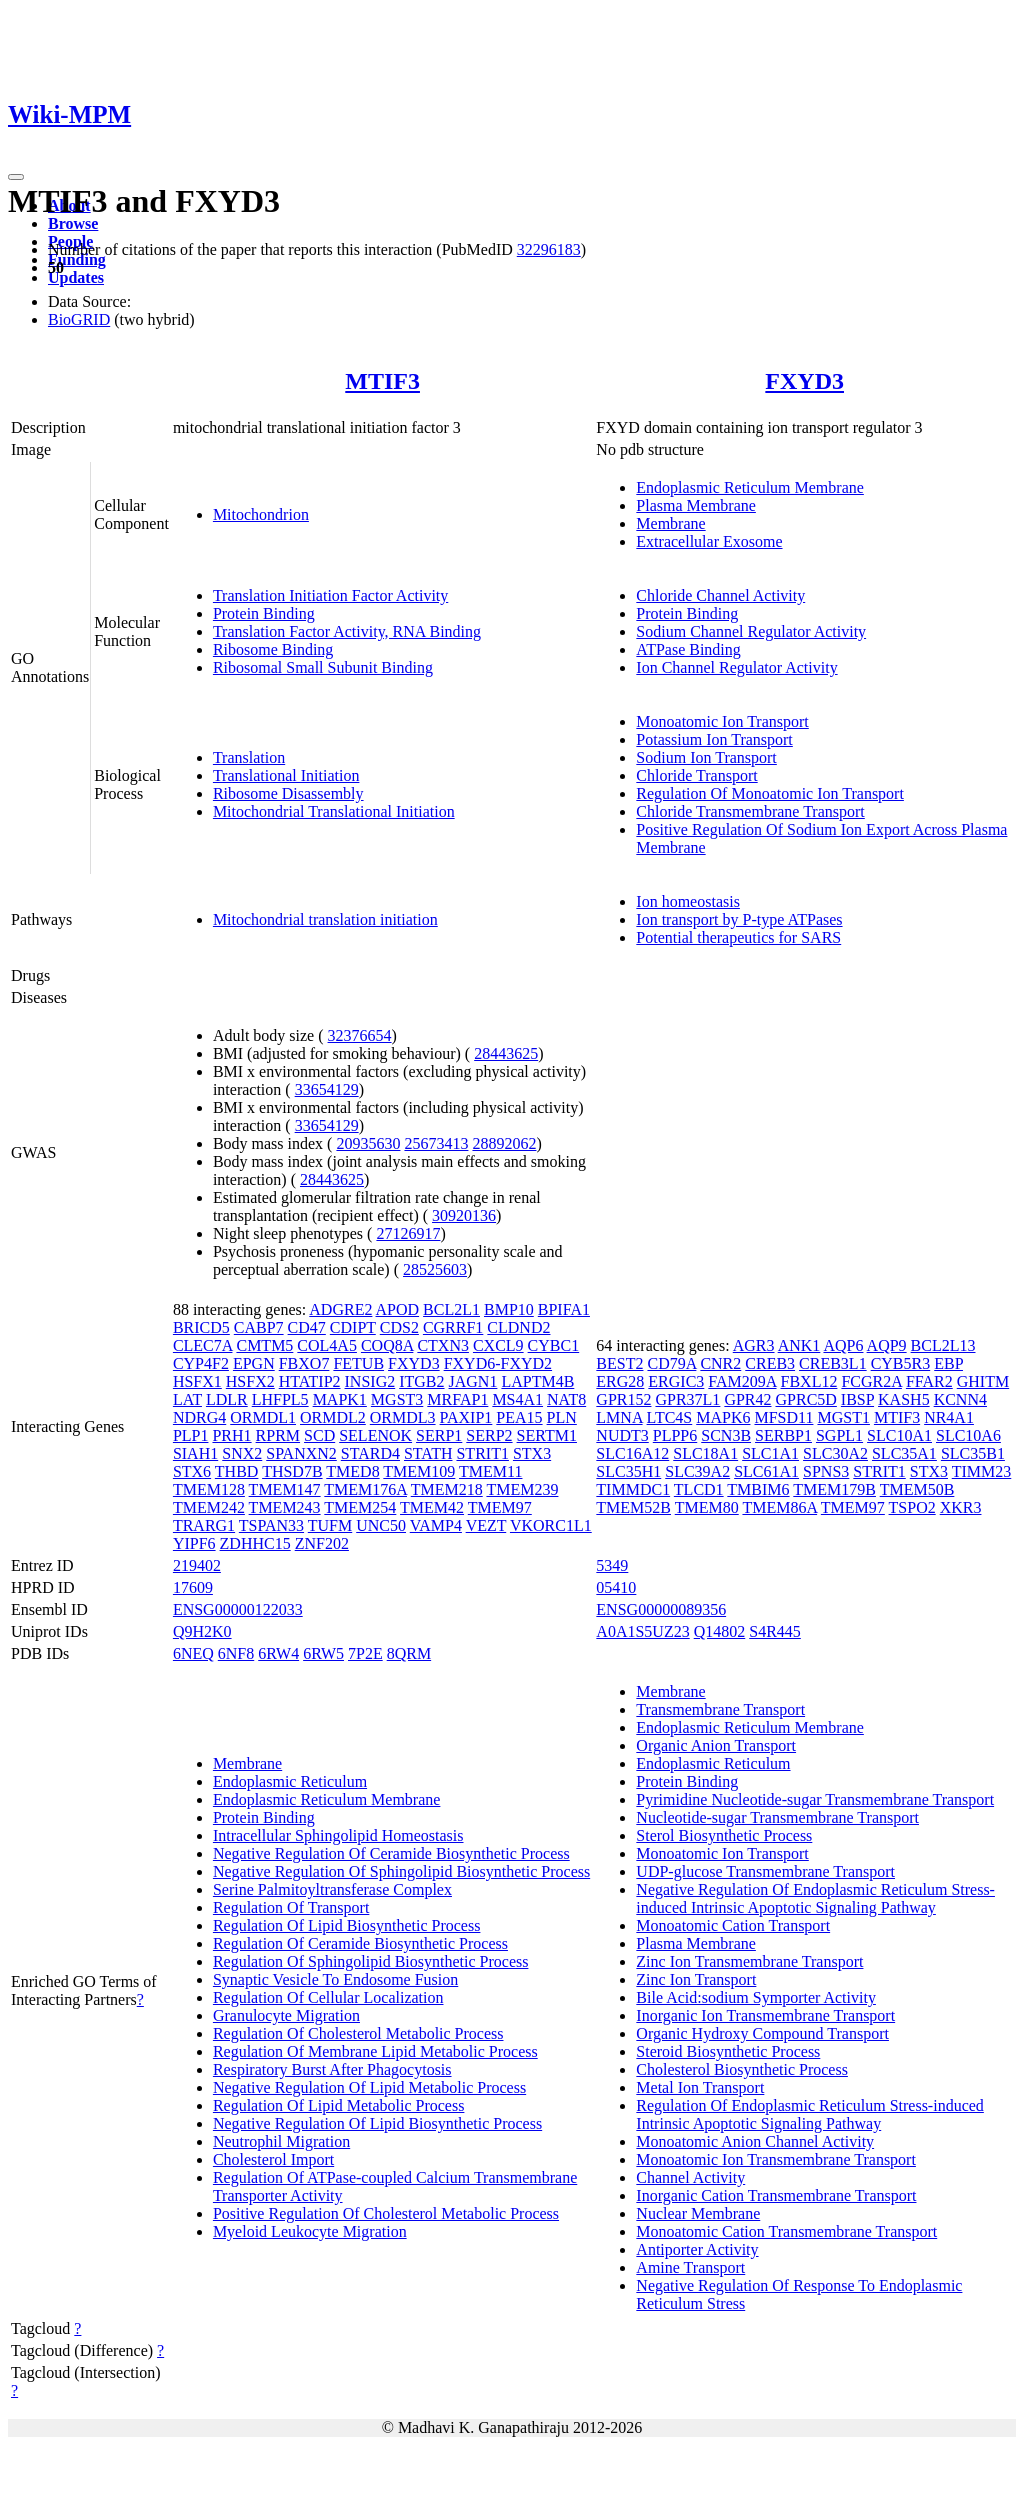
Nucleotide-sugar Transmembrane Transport (777, 1817)
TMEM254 (360, 1507)
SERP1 (439, 1435)
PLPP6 (675, 1435)
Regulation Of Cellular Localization (328, 1997)
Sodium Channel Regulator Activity (751, 631)
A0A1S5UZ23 (642, 1631)
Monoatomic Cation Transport (733, 1925)
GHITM (983, 1381)
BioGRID (79, 319)
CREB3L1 (833, 1363)
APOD (398, 1309)
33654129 (327, 1089)
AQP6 (843, 1345)
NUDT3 (622, 1435)
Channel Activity (690, 2177)
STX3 (532, 1453)
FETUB (358, 1363)
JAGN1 (473, 1381)
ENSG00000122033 (238, 1609)
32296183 (549, 249)
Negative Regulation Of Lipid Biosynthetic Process (377, 2123)
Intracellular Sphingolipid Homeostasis (338, 1835)
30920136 (464, 1215)
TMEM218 (447, 1489)
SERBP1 (783, 1435)
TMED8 (352, 1471)
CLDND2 (518, 1327)
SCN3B (726, 1435)
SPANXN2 (301, 1453)
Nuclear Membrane (698, 2213)
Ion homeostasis (688, 901)
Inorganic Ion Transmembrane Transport (765, 2015)
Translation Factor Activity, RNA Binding (347, 631)
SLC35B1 (973, 1453)
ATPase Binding (688, 649)
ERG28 (620, 1381)
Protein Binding (264, 613)
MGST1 (843, 1417)
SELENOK (375, 1435)
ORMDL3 (403, 1417)
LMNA (619, 1417)
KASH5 (904, 1399)
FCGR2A (871, 1381)
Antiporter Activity (697, 2249)
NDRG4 (199, 1417)
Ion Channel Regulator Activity (736, 667)
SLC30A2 (835, 1453)
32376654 (360, 1035)
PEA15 (519, 1417)
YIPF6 (194, 1543)
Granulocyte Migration (286, 2015)
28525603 (435, 1269)
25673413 (436, 1143)
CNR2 (720, 1363)
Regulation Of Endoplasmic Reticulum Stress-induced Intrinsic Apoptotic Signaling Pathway (810, 2114)
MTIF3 (382, 381)
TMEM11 (490, 1471)
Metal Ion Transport (700, 2087)
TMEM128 (209, 1489)
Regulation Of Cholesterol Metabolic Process (358, 2033)
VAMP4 (436, 1525)
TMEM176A (365, 1489)
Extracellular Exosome (709, 541)
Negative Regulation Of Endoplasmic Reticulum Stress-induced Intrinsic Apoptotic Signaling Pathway (815, 1898)
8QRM (409, 1653)
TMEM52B (633, 1507)
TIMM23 (982, 1471)
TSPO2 (912, 1507)
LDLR (227, 1399)
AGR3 (754, 1345)
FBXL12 (809, 1381)
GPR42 (747, 1399)
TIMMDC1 (633, 1489)
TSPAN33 (271, 1525)
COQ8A (387, 1345)
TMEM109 (419, 1471)
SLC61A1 (766, 1471)
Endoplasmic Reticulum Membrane (750, 487)
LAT (187, 1399)
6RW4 (278, 1653)
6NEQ (193, 1653)
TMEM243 (285, 1507)
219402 (197, 1565)
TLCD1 (699, 1489)
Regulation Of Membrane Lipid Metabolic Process (375, 2051)
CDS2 (399, 1327)
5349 (612, 1565)
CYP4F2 (201, 1363)
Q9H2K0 (202, 1631)
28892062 (504, 1143)
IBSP (857, 1399)
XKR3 (961, 1507)
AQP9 (887, 1345)
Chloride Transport (696, 775)
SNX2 (242, 1453)
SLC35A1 (904, 1453)
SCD (319, 1435)
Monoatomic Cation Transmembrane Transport (786, 2231)
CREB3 (770, 1363)
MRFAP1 (457, 1399)
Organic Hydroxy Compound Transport (762, 2033)
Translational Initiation (286, 775)
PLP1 (191, 1435)
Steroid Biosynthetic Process (728, 2051)
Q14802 (720, 1631)
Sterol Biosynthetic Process (724, 1835)
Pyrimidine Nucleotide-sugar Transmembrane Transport (815, 1799)
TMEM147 (285, 1489)
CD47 (307, 1327)
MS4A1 (517, 1399)
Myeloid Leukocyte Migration (310, 2231)
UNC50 (381, 1525)
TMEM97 (500, 1507)
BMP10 (509, 1309)
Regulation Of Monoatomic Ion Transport (770, 793)
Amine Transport (690, 2267)
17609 (193, 1587)
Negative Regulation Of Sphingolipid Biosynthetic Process (401, 1871)
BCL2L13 (943, 1345)
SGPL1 (839, 1435)
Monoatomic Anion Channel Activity (755, 2141)
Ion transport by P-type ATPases (739, 919)
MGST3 (397, 1399)
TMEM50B (917, 1489)
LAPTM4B (537, 1381)
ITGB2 (421, 1381)
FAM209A (742, 1381)
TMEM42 (432, 1507)
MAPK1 (340, 1399)
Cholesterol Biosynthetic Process (742, 2069)
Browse (73, 223)
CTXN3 (443, 1345)
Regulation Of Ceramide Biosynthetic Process (360, 1943)
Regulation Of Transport (291, 1907)
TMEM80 (707, 1507)
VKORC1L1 (551, 1525)
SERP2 (489, 1435)
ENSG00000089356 (661, 1609)
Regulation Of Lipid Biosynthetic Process (347, 1925)
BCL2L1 (451, 1309)
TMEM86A (779, 1507)
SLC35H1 (628, 1471)
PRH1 (231, 1435)
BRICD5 (201, 1327)
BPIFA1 (564, 1309)
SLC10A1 (899, 1435)
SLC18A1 (705, 1453)
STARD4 (370, 1453)
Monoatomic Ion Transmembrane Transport (776, 2159)
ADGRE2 (340, 1309)
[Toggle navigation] (16, 177)
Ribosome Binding (273, 649)
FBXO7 (304, 1363)
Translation (249, 757)
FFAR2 (929, 1381)
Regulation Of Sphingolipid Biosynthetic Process (371, 1961)
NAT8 (566, 1399)
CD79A (671, 1363)
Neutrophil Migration (281, 2141)
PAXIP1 (466, 1417)
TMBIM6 (758, 1489)
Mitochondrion (261, 514)
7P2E (365, 1653)
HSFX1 (197, 1381)
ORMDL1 (263, 1417)
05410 (616, 1587)
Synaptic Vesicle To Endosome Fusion (335, 1979)
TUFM (330, 1525)
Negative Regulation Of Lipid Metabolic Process (369, 2087)
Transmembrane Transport (720, 1709)
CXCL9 (498, 1345)
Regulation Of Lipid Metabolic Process (339, 2105)
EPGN (254, 1363)
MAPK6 (723, 1417)
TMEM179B (834, 1489)
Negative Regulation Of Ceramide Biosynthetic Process (391, 1853)
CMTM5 (264, 1345)
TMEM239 (522, 1489)
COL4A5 (327, 1345)
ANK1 (799, 1345)
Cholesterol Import (273, 2159)
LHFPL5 (280, 1399)
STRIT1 (482, 1453)
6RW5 (323, 1653)
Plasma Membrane (696, 505)
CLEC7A (203, 1345)
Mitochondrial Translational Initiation (334, 811)
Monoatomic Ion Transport (722, 721)
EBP (948, 1363)
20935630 (368, 1143)
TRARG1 (204, 1525)
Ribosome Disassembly (288, 793)
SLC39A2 (697, 1471)
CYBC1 (554, 1345)
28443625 (506, 1053)
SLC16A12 (632, 1453)
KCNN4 (960, 1399)
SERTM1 (547, 1435)
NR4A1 (949, 1417)
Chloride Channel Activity (720, 595)
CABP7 (259, 1327)
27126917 (408, 1233)
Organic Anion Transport (716, 1745)
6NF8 (236, 1653)
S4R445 (775, 1631)
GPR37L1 (687, 1399)
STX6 (192, 1471)
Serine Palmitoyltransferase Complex (332, 1889)
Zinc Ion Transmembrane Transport (749, 1961)
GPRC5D (806, 1399)
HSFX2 (250, 1381)
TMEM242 (209, 1507)
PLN (562, 1417)
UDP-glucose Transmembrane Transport (765, 1871)
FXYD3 (804, 381)
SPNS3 (826, 1471)
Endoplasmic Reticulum (290, 1781)
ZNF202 (322, 1543)
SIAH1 (195, 1453)
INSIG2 (370, 1381)
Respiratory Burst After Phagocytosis (332, 2069)
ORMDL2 (333, 1417)
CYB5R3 (901, 1363)
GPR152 (623, 1399)
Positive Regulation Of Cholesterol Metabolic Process (386, 2213)
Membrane (670, 523)
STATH (428, 1453)
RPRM (278, 1435)
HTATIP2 (310, 1381)
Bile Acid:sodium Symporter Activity (756, 1997)
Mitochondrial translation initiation (325, 919)
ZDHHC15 (255, 1543)
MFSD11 (783, 1417)
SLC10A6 (968, 1435)
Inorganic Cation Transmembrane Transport (776, 2195)
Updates (76, 277)
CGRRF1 (453, 1327)
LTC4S (670, 1417)
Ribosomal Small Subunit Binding (323, 667)
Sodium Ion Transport (706, 757)
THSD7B (292, 1471)
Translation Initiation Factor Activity (330, 595)
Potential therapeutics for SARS (738, 937)
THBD (237, 1471)
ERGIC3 (676, 1381)
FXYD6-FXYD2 (498, 1363)
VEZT (486, 1525)
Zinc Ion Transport (696, 1979)
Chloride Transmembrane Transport (750, 811)
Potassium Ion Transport (714, 739)
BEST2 (619, 1363)
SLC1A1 (770, 1453)
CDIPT (353, 1327)
